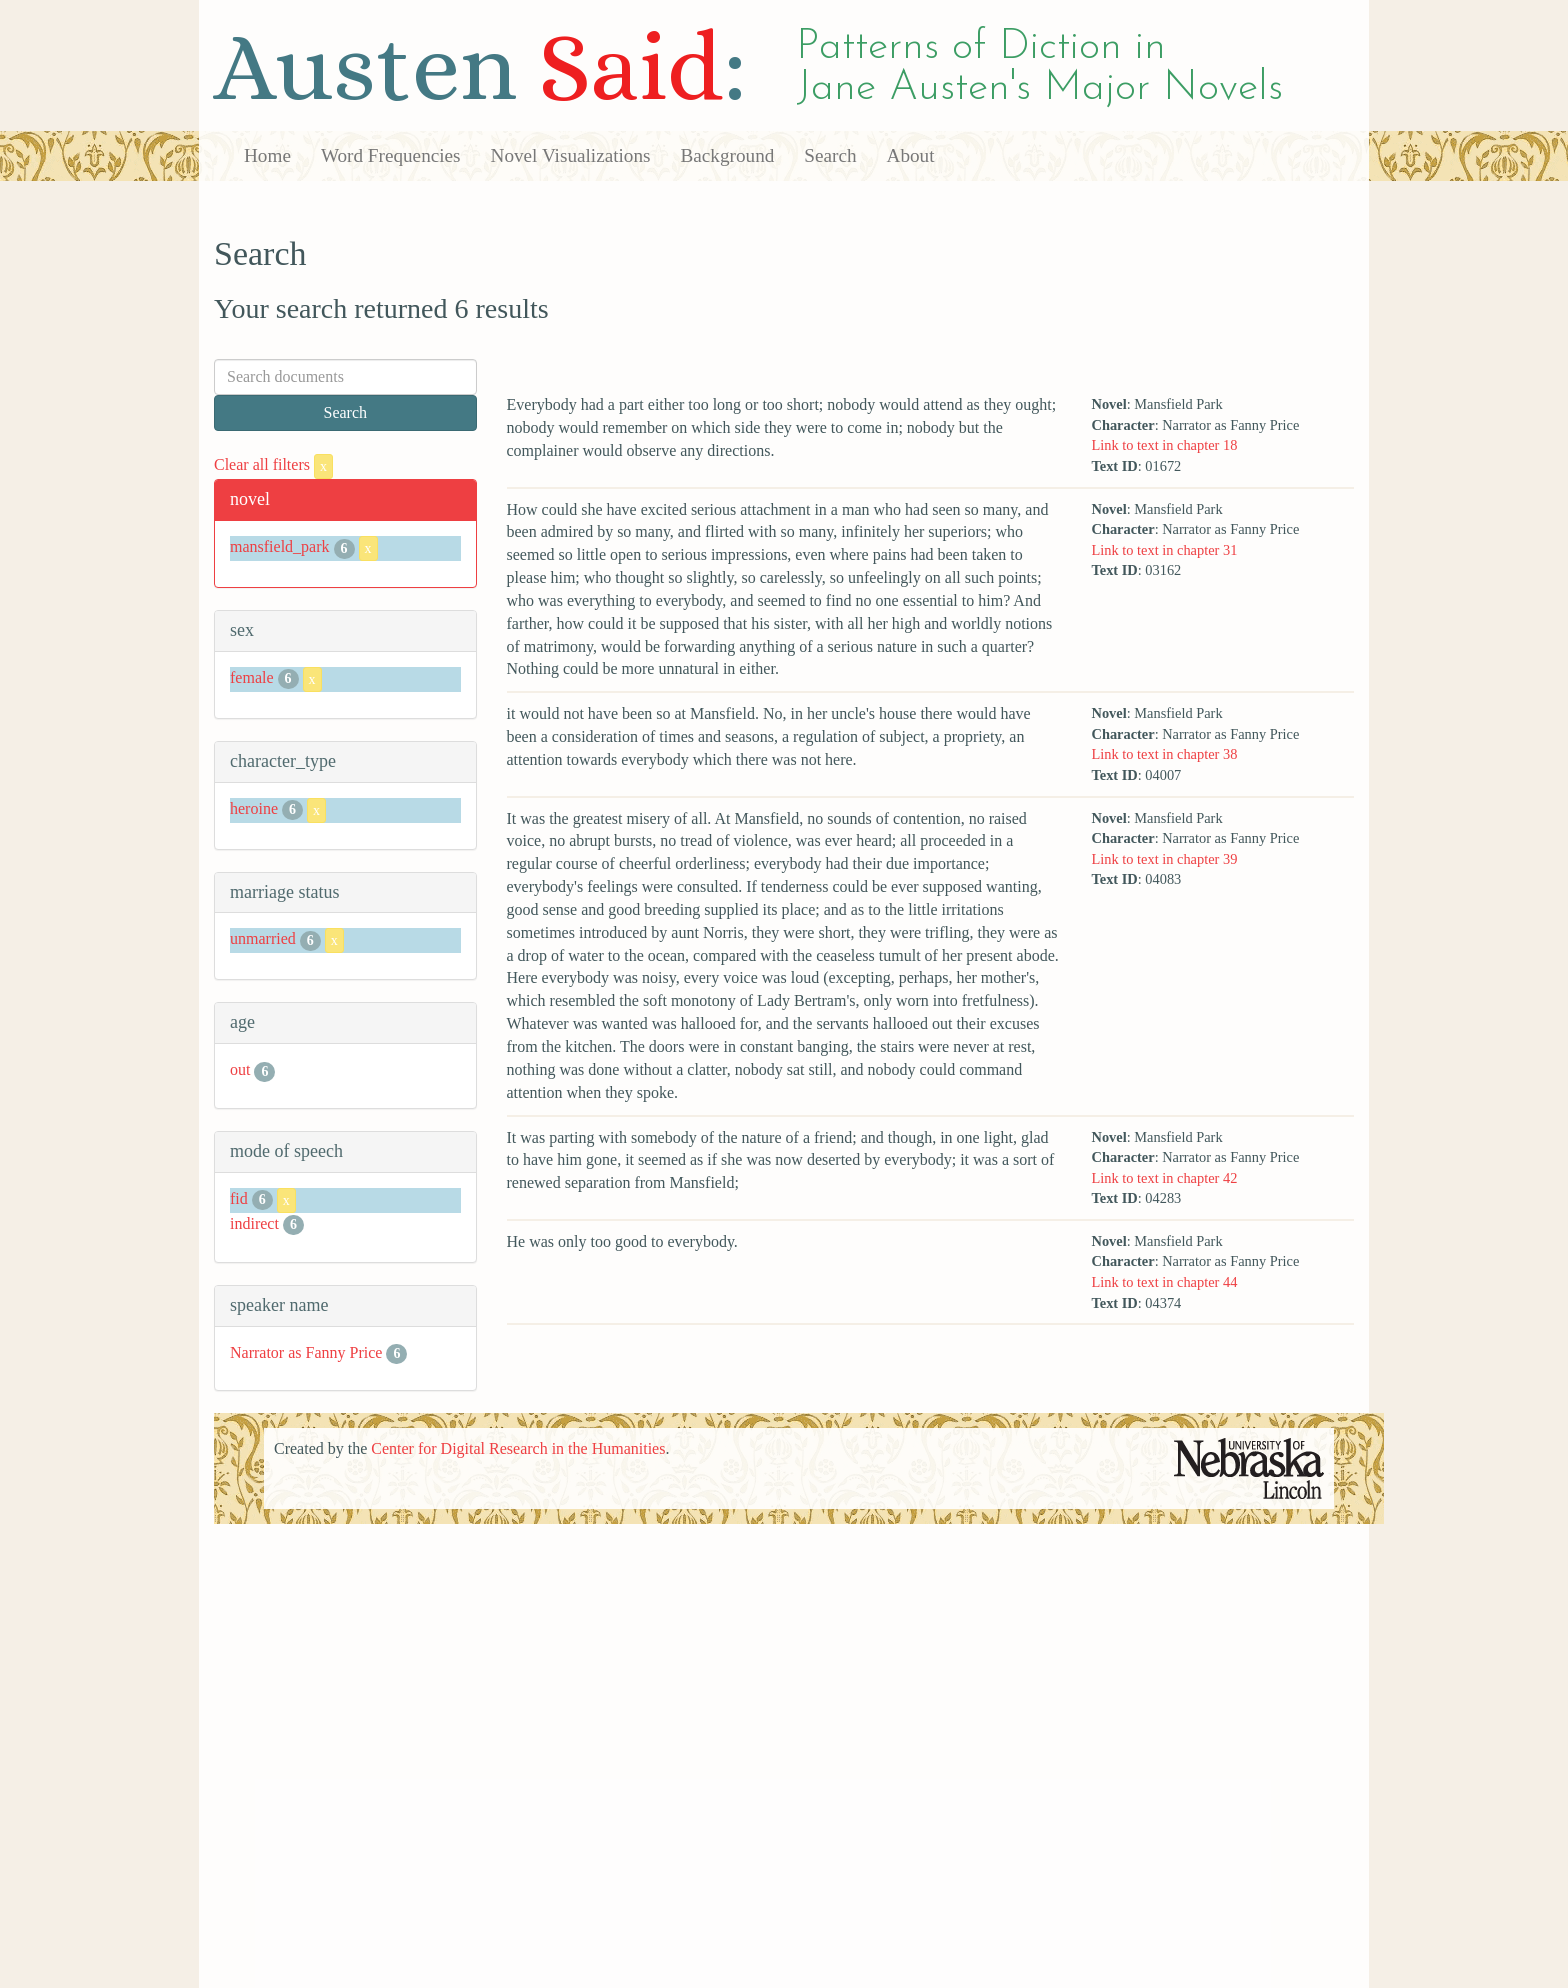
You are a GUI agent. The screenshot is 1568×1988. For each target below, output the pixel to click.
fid (239, 1198)
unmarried (263, 939)
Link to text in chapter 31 (1164, 550)
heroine (254, 808)
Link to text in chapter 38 (1164, 754)
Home (267, 155)
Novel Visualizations (571, 155)
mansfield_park (280, 546)
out (240, 1069)
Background (728, 155)
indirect (254, 1223)
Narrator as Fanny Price (306, 1352)
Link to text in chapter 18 (1164, 445)
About (911, 155)
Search (830, 155)
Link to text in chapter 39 (1164, 859)
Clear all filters (273, 464)
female (252, 677)
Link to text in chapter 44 (1164, 1282)
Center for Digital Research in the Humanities (518, 1448)
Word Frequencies (391, 155)
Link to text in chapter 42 (1164, 1178)
